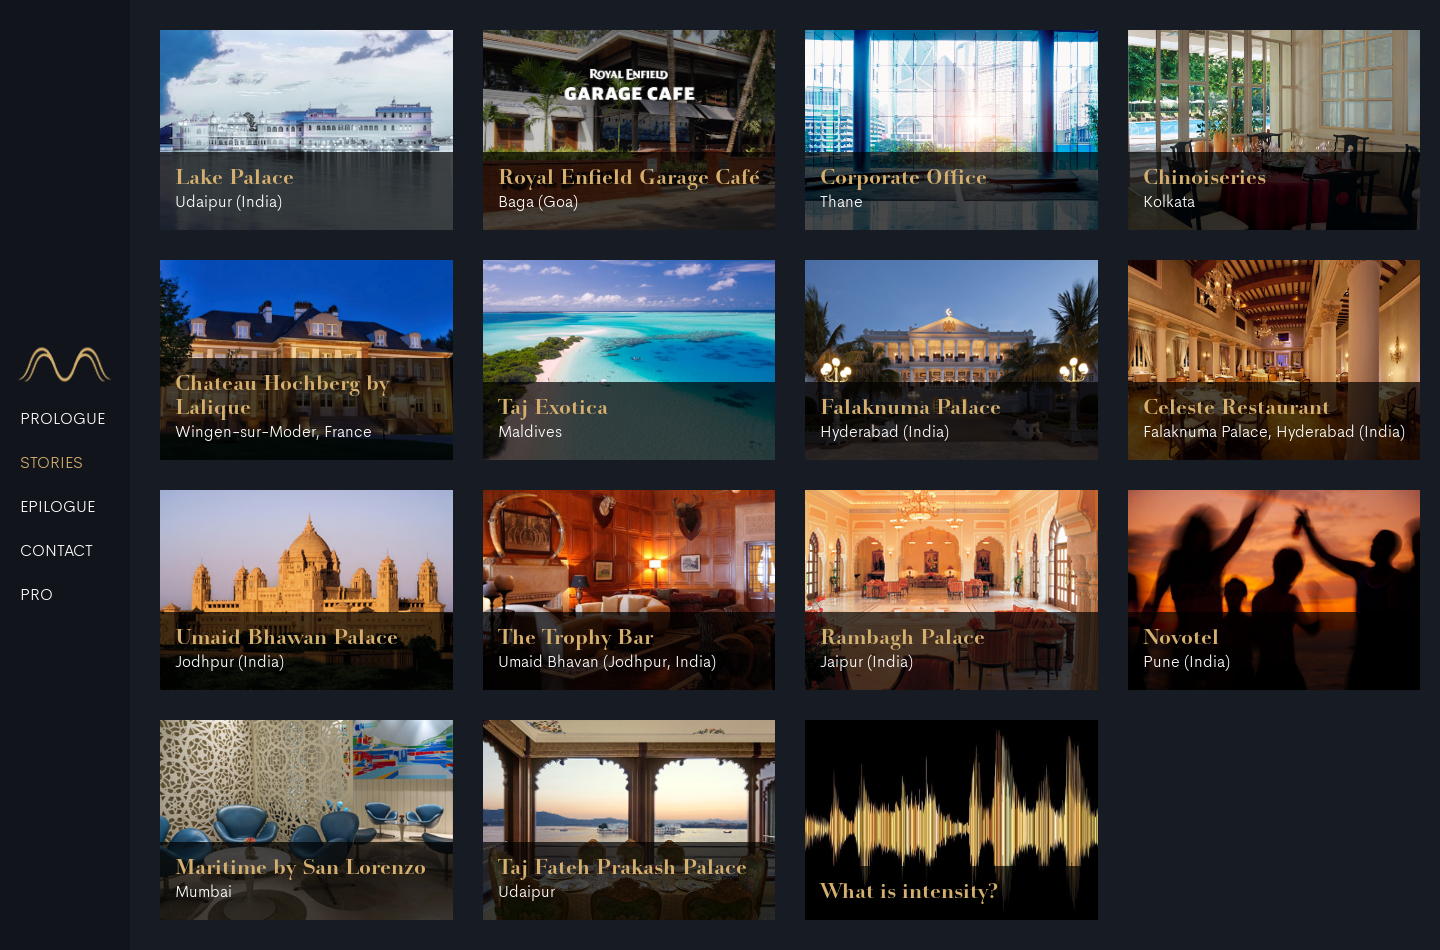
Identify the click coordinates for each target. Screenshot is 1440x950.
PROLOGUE (62, 420)
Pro (36, 596)
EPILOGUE (57, 508)
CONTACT (56, 552)
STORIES (51, 464)
